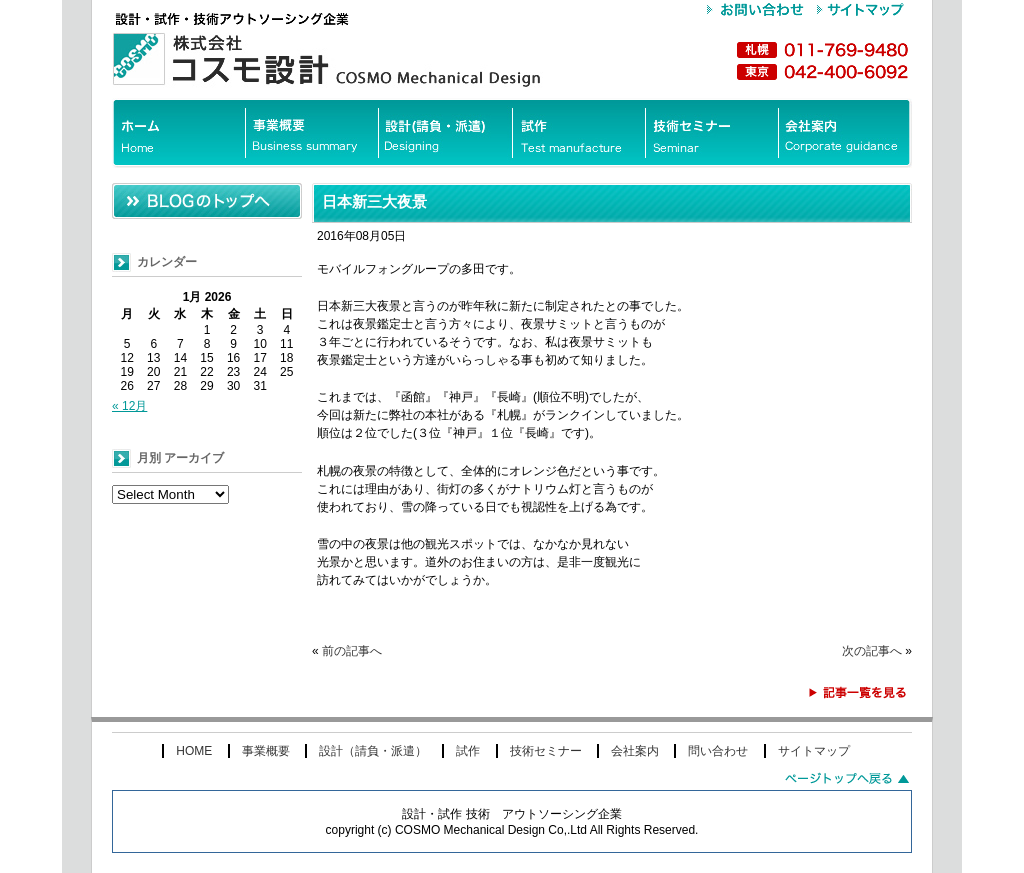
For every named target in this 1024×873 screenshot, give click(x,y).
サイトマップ (814, 751)
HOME (194, 751)
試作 (468, 751)
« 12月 (129, 406)
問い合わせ (718, 751)
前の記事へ (352, 651)
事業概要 (266, 751)
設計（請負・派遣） (373, 751)
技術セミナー (546, 751)
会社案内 (635, 751)
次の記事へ (872, 651)
